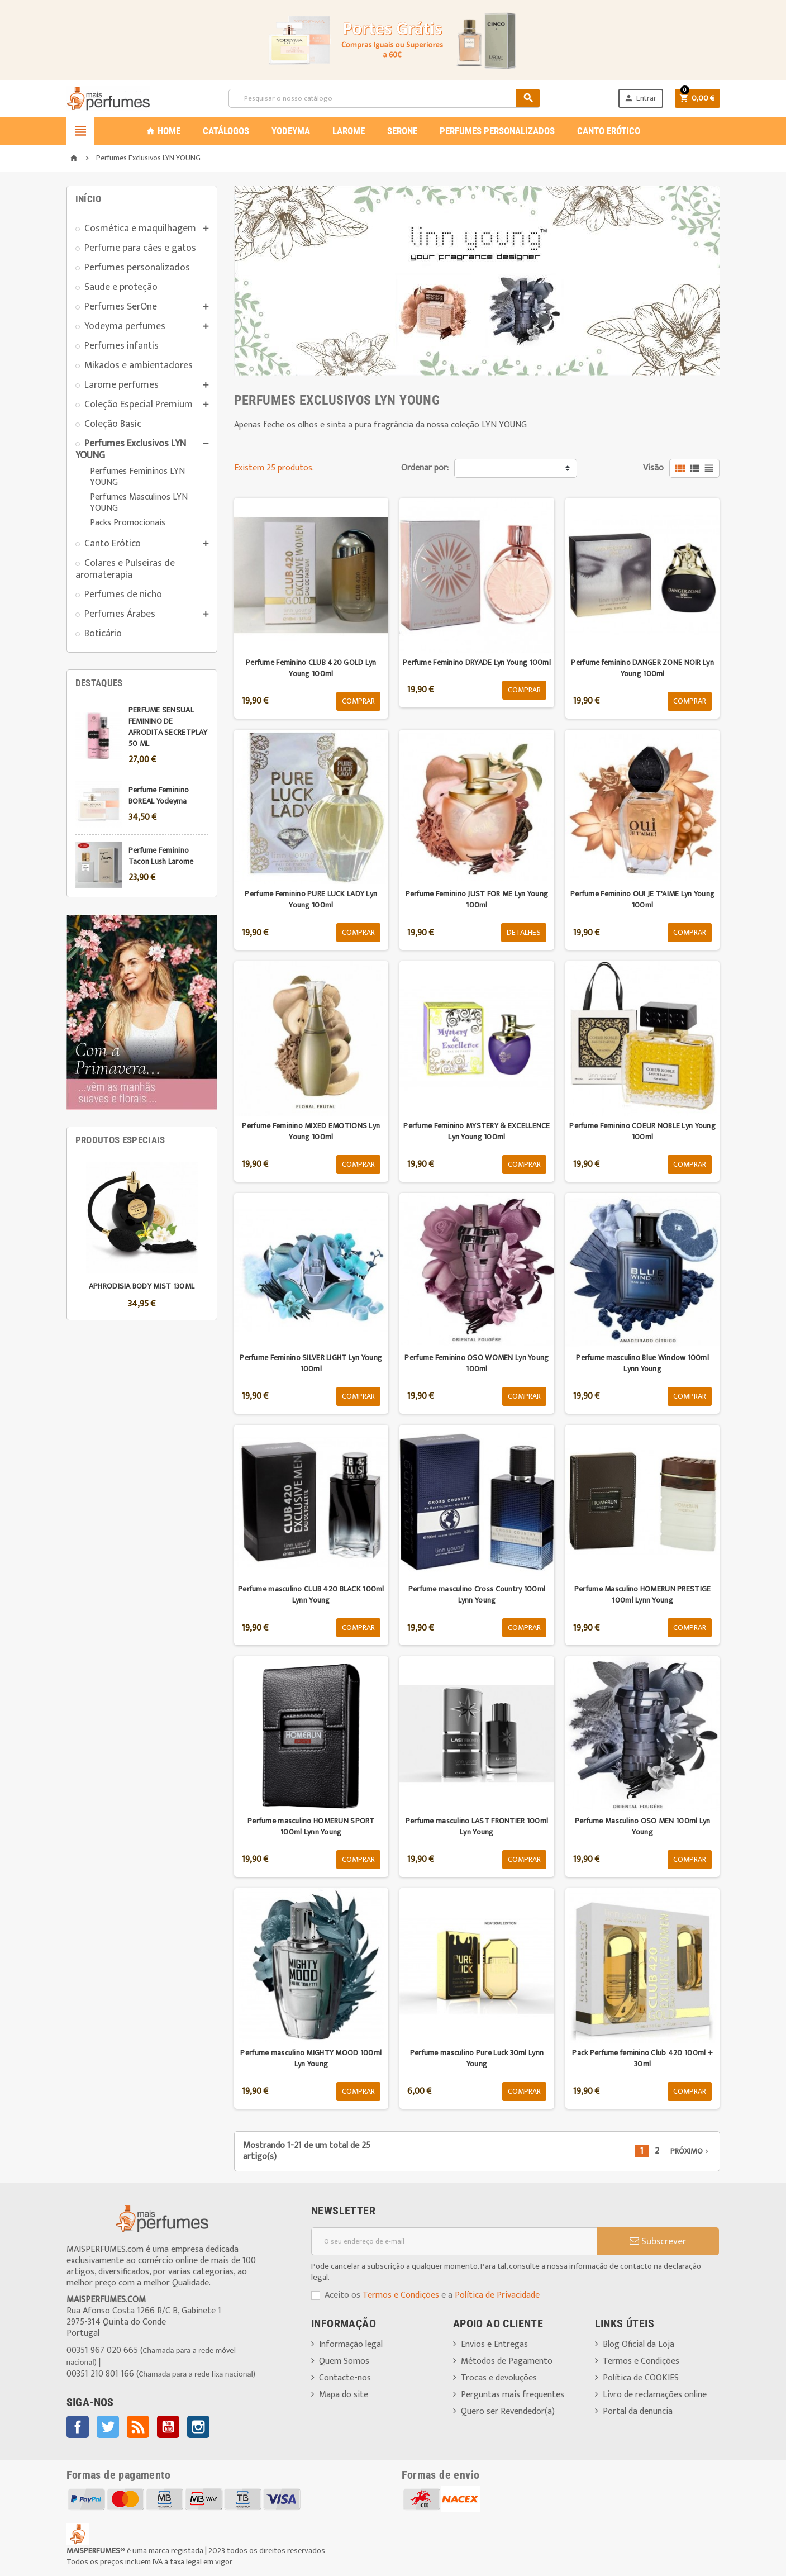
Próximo (690, 2151)
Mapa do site (343, 2394)
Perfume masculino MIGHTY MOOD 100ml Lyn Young (311, 2058)
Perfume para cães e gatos (140, 248)
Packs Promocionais (127, 522)
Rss (138, 2427)
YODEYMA (290, 130)
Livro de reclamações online (655, 2394)
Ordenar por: (425, 468)
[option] (142, 1236)
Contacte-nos (345, 2377)
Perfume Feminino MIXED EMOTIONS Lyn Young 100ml (311, 1131)
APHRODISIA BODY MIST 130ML (141, 1286)
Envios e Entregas (494, 2344)
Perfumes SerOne (120, 306)
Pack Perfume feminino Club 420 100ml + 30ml (642, 2058)
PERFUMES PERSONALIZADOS (497, 130)
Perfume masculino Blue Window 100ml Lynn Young (642, 1363)
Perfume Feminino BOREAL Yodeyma (158, 795)
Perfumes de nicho (123, 594)
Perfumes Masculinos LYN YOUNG (139, 502)
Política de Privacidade (497, 2295)
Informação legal (351, 2344)
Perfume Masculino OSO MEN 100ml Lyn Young (643, 1826)
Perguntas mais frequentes (512, 2394)
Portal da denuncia (638, 2411)
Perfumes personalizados (137, 267)
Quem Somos (344, 2361)
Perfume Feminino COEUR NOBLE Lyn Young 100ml (642, 1131)
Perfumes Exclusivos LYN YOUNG (130, 449)
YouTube (168, 2427)
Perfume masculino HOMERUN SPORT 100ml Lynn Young (311, 1826)
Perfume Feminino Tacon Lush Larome (161, 856)
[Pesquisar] (384, 98)
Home (163, 130)
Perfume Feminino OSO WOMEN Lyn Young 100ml (476, 1363)
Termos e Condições (401, 2295)
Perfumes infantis (121, 346)
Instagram (198, 2427)
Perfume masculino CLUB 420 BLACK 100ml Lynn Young (311, 1594)
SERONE (402, 130)
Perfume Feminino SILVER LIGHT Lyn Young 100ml (311, 1363)
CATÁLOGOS (226, 130)
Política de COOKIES (641, 2377)
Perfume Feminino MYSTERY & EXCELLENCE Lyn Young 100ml (476, 1131)
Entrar (640, 98)
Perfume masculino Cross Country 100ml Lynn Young (476, 1594)
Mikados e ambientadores (138, 365)
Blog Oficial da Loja (638, 2344)
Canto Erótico (112, 543)
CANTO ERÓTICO (608, 130)
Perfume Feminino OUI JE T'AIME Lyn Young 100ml (642, 899)
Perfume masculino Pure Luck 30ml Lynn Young (477, 2058)
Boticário (103, 633)
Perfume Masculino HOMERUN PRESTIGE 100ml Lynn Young (642, 1594)
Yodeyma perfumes (124, 326)
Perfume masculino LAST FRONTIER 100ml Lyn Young (477, 1826)
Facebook (77, 2427)
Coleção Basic (112, 424)
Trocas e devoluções (499, 2377)
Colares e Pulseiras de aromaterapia (125, 569)
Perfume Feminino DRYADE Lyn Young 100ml (477, 662)
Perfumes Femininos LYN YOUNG (137, 477)
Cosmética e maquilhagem (140, 228)
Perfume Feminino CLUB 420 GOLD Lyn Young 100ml (311, 668)
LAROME (348, 130)
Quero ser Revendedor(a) (508, 2411)
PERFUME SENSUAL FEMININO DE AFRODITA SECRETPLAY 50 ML (167, 727)
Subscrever (658, 2241)
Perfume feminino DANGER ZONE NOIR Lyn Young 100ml (642, 668)
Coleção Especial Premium (138, 404)
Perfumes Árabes (119, 614)
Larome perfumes (121, 385)
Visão (653, 468)
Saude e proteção (121, 287)
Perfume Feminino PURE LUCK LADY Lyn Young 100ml (311, 899)
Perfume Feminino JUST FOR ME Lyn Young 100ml (477, 899)
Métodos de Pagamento (506, 2361)
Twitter (108, 2427)
